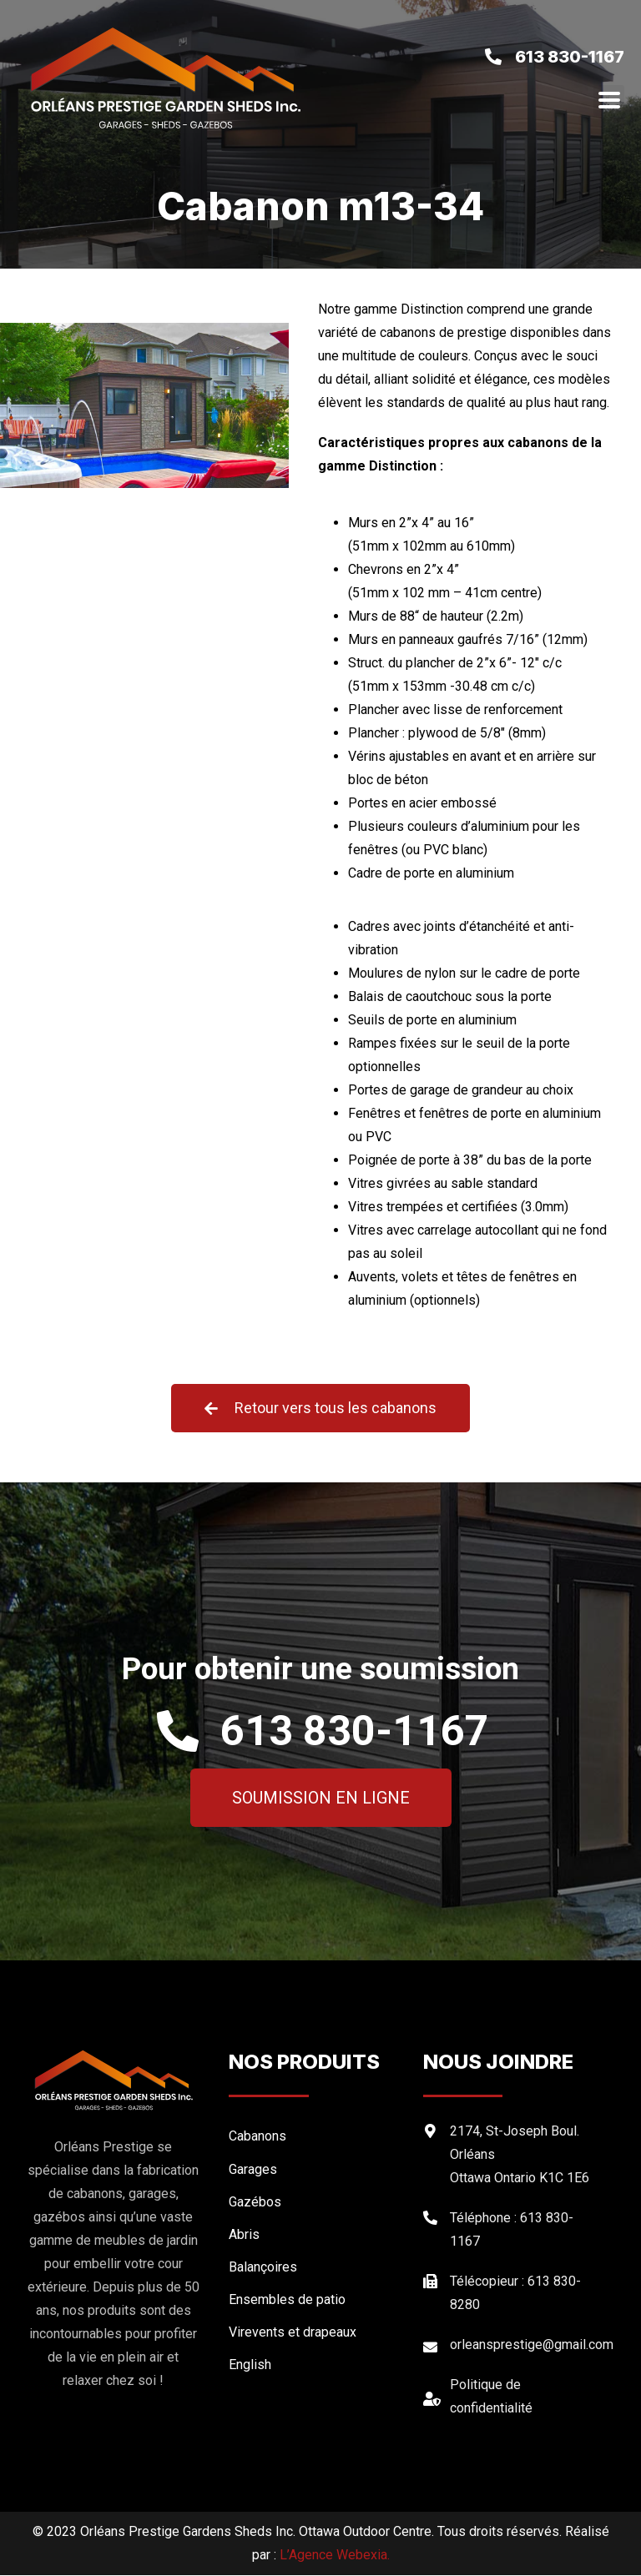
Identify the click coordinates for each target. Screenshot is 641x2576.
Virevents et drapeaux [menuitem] (292, 2332)
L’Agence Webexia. (335, 2555)
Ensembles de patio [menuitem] (287, 2299)
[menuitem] (317, 2364)
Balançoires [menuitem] (263, 2267)
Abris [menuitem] (244, 2234)
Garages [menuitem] (253, 2169)
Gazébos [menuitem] (255, 2202)
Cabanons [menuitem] (257, 2137)
